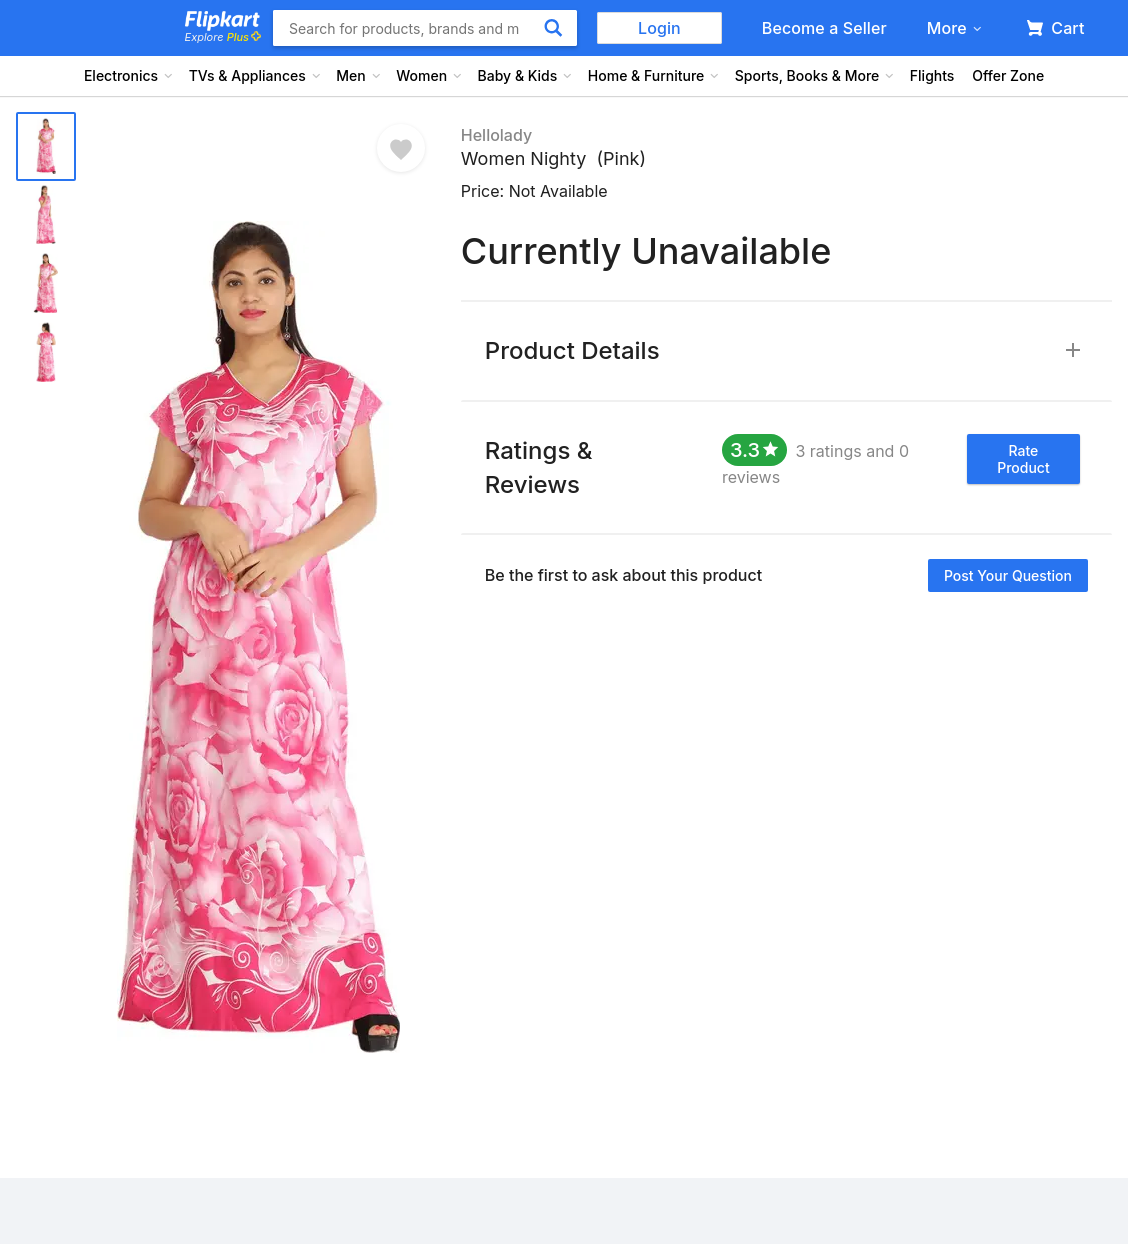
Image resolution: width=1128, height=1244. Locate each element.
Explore (223, 37)
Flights (932, 75)
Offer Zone (1008, 75)
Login (659, 28)
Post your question (1008, 575)
